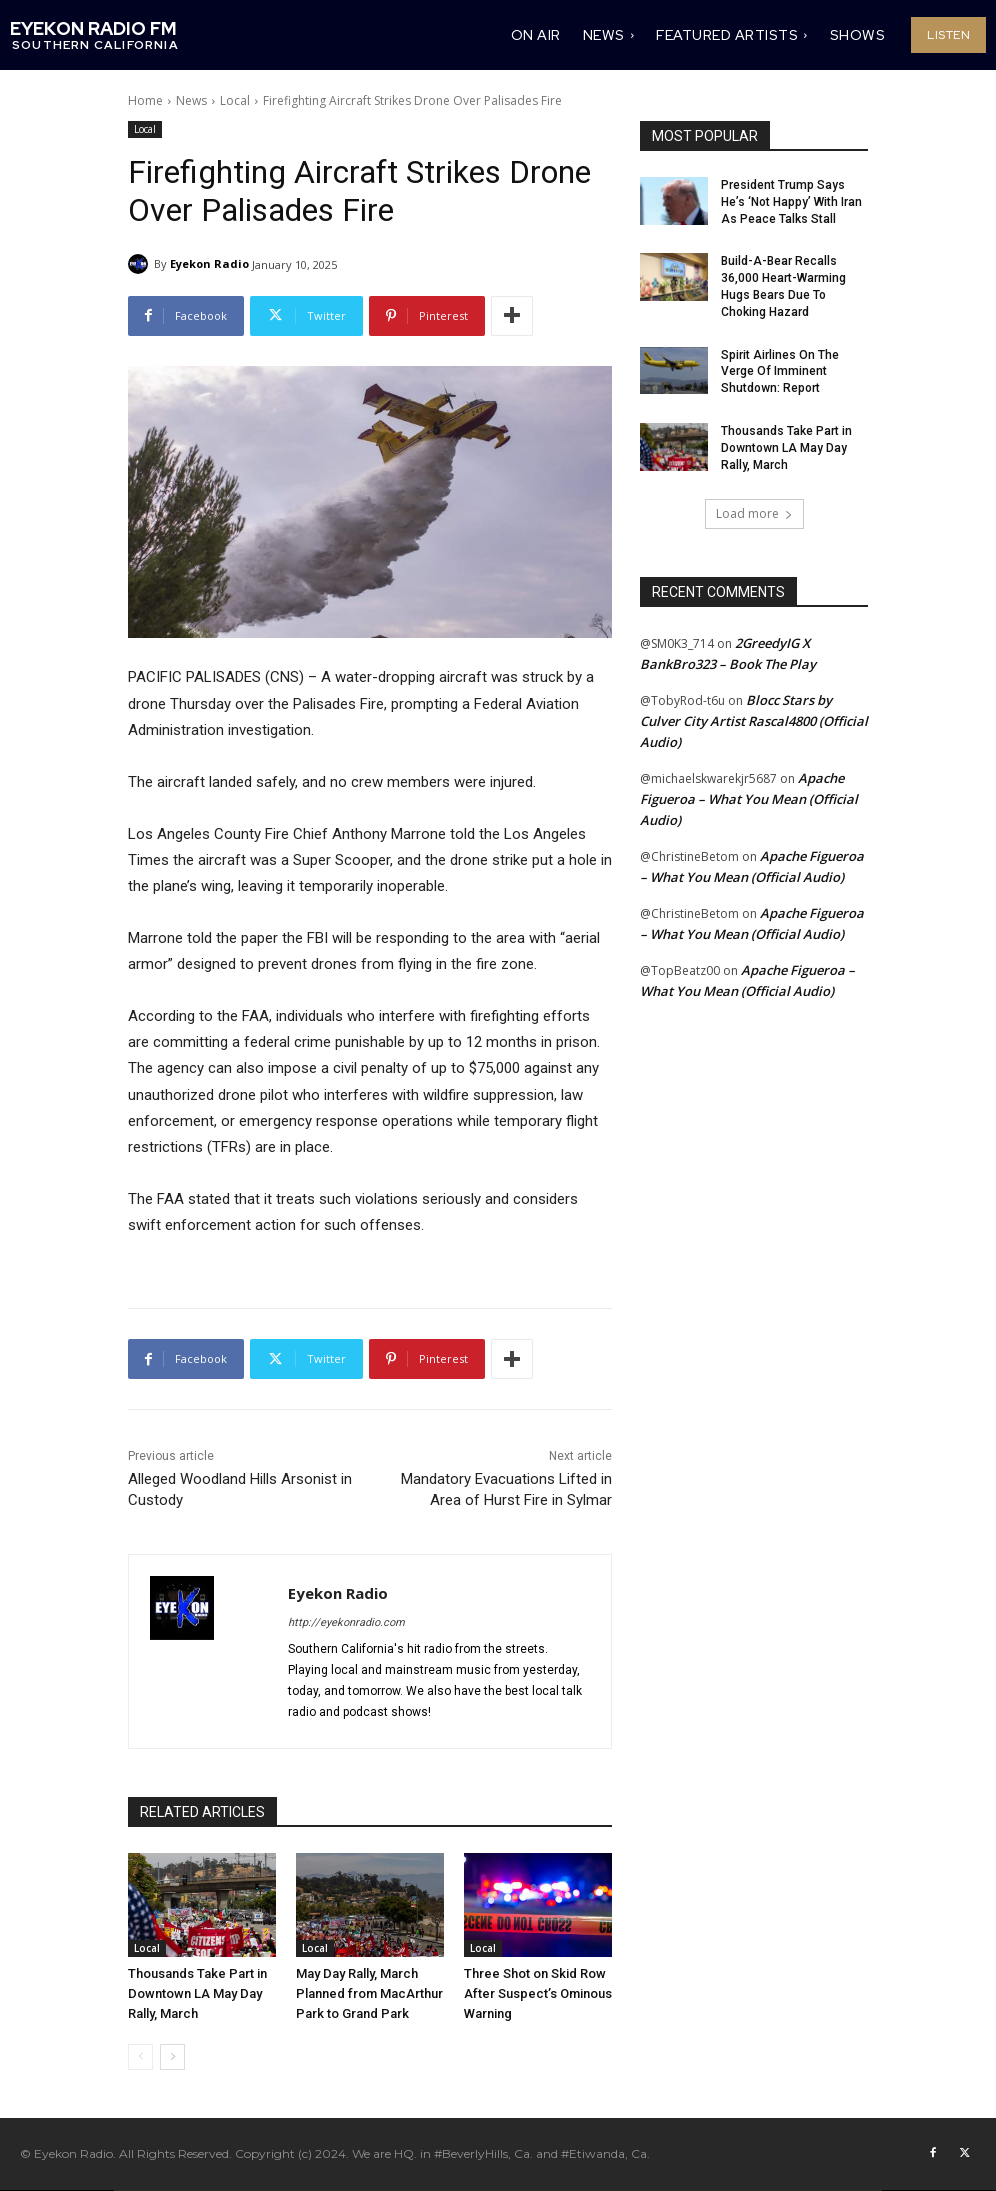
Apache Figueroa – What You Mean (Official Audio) (749, 799)
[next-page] (172, 2057)
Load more (754, 513)
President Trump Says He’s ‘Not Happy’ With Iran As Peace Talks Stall (791, 202)
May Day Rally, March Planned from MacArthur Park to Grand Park (369, 1993)
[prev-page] (140, 2057)
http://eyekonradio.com (346, 1622)
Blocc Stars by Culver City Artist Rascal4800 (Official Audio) (754, 721)
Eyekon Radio (209, 263)
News (191, 100)
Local (235, 100)
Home (145, 100)
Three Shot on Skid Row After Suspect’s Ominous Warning (538, 1993)
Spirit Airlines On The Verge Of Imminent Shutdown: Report (780, 372)
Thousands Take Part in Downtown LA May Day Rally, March (197, 1993)
